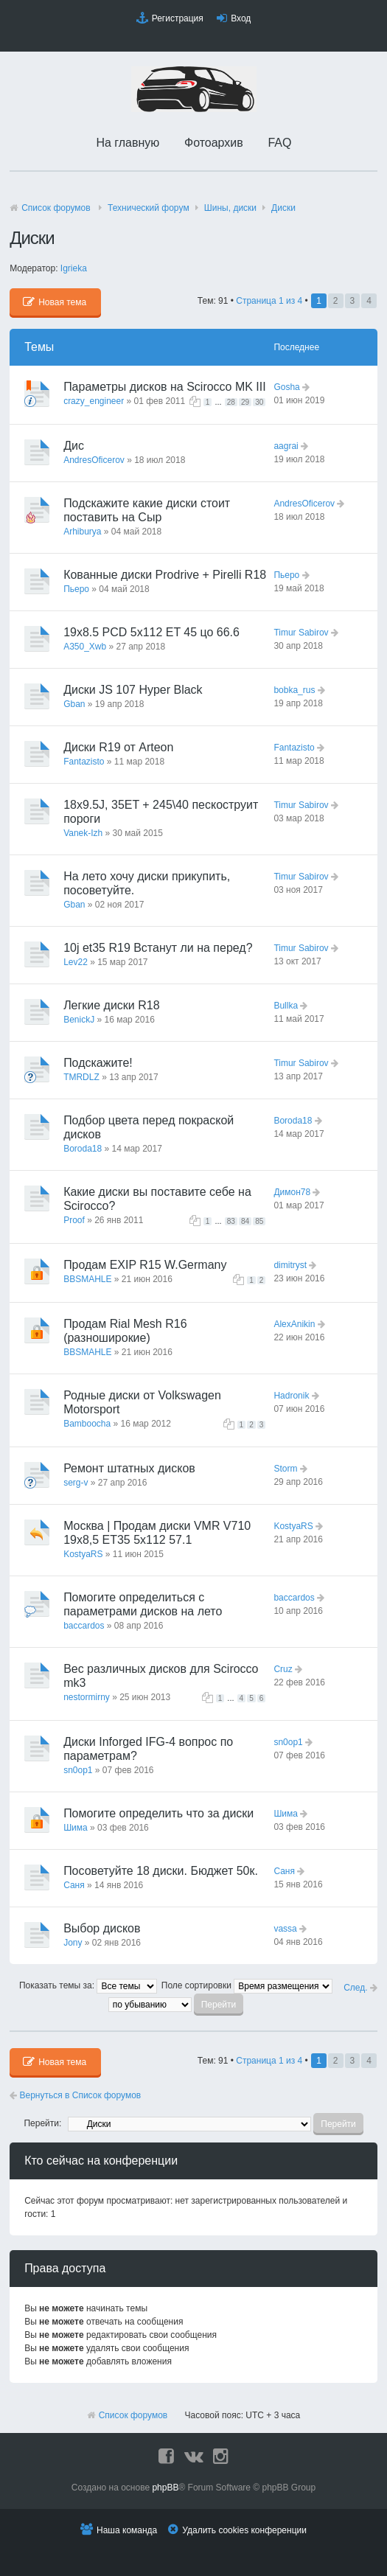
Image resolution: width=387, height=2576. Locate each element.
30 (259, 402)
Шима (75, 1828)
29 (245, 402)
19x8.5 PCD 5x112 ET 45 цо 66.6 (151, 632)
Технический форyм (148, 208)
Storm (285, 1468)
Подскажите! (98, 1062)
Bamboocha (87, 1423)
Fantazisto (83, 761)
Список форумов (56, 208)
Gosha (286, 387)
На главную (127, 142)
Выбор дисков (101, 1928)
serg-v (75, 1482)
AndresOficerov (94, 460)
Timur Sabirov (300, 632)
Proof (74, 1220)
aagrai (285, 446)
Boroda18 (82, 1148)
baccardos (83, 1626)
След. (360, 1988)
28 (231, 402)
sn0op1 (77, 1770)
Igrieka (73, 268)
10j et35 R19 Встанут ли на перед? (157, 947)
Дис (73, 445)
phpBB (165, 2487)
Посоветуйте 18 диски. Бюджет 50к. (160, 1871)
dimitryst (290, 1265)
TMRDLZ (81, 1077)
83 (231, 1221)
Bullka (285, 1005)
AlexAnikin (294, 1324)
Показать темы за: (88, 1985)
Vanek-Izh (82, 833)
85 (259, 1221)
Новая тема (54, 302)
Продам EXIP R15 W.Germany (144, 1265)
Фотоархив (213, 142)
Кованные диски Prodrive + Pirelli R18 (164, 574)
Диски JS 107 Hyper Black (132, 689)
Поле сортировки (246, 1985)
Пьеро (76, 589)
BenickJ (78, 1019)
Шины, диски (230, 208)
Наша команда (127, 2530)
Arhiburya (82, 531)
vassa (284, 1929)
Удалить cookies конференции (244, 2530)
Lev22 (75, 962)
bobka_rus (294, 690)
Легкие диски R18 (111, 1005)
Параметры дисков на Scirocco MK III (164, 386)
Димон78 (291, 1192)
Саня (74, 1885)
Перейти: (42, 2123)
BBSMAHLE (87, 1279)
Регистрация (177, 18)
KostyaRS (82, 1554)
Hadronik (291, 1395)
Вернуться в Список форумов (75, 2095)
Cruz (282, 1669)
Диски (283, 208)
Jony (72, 1943)
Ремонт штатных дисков (129, 1468)
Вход (241, 18)
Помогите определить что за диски (158, 1813)
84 (245, 1221)
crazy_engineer (93, 401)
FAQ (279, 142)
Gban (74, 704)
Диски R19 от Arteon (118, 747)
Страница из (269, 301)
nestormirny (86, 1697)
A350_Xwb (84, 646)
